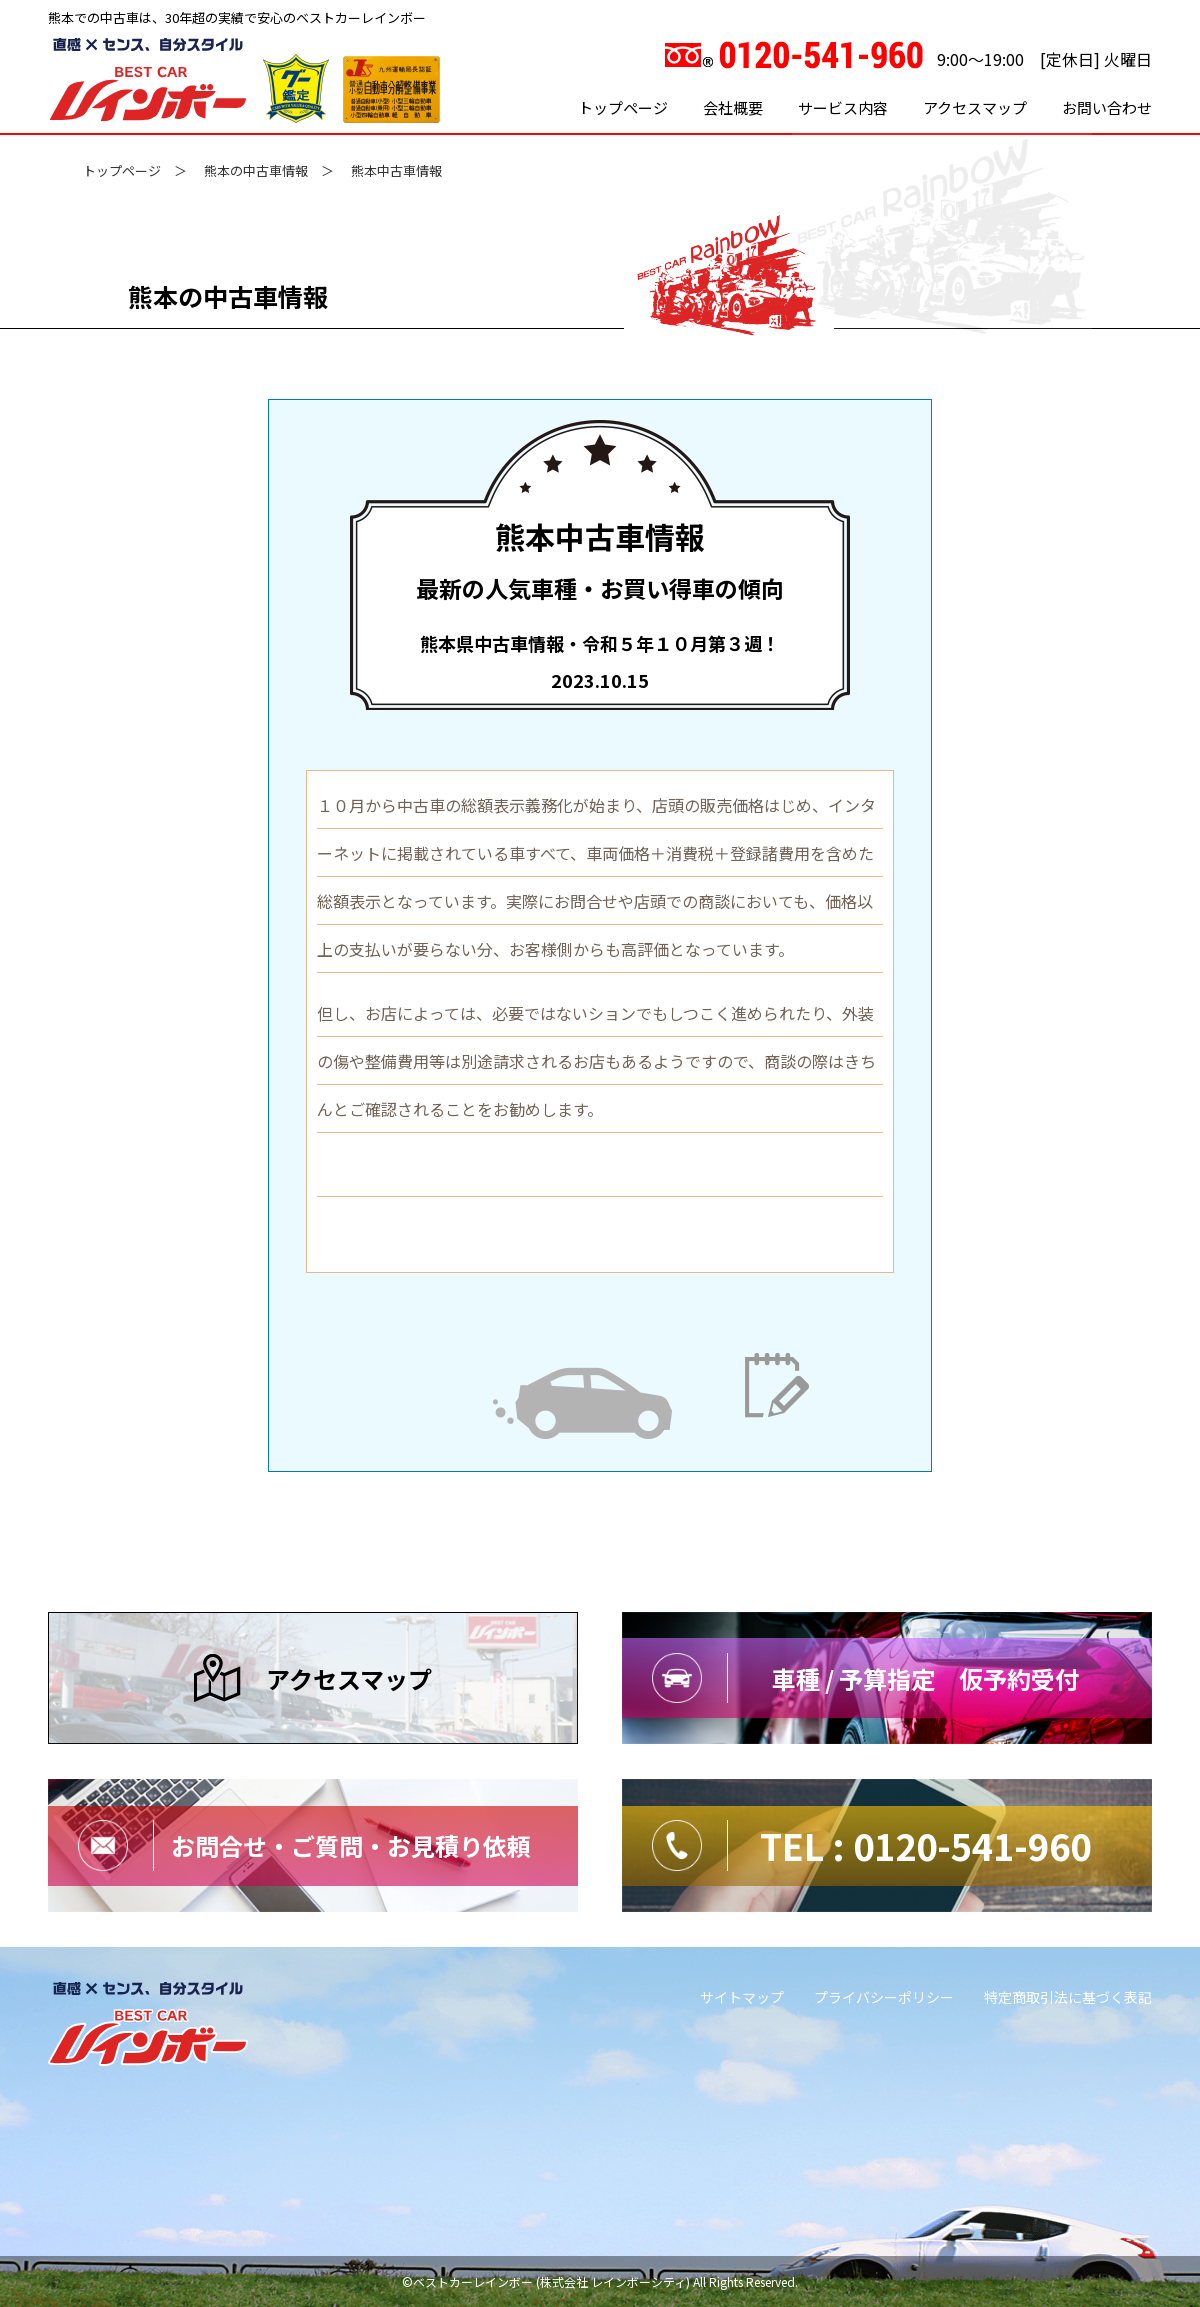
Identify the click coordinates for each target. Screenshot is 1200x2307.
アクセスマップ (975, 107)
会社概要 (733, 107)
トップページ (623, 107)
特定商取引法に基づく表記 (1068, 1997)
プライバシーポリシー (884, 1997)
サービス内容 (843, 107)
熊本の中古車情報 (256, 170)
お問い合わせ (1107, 107)
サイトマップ (742, 1997)
